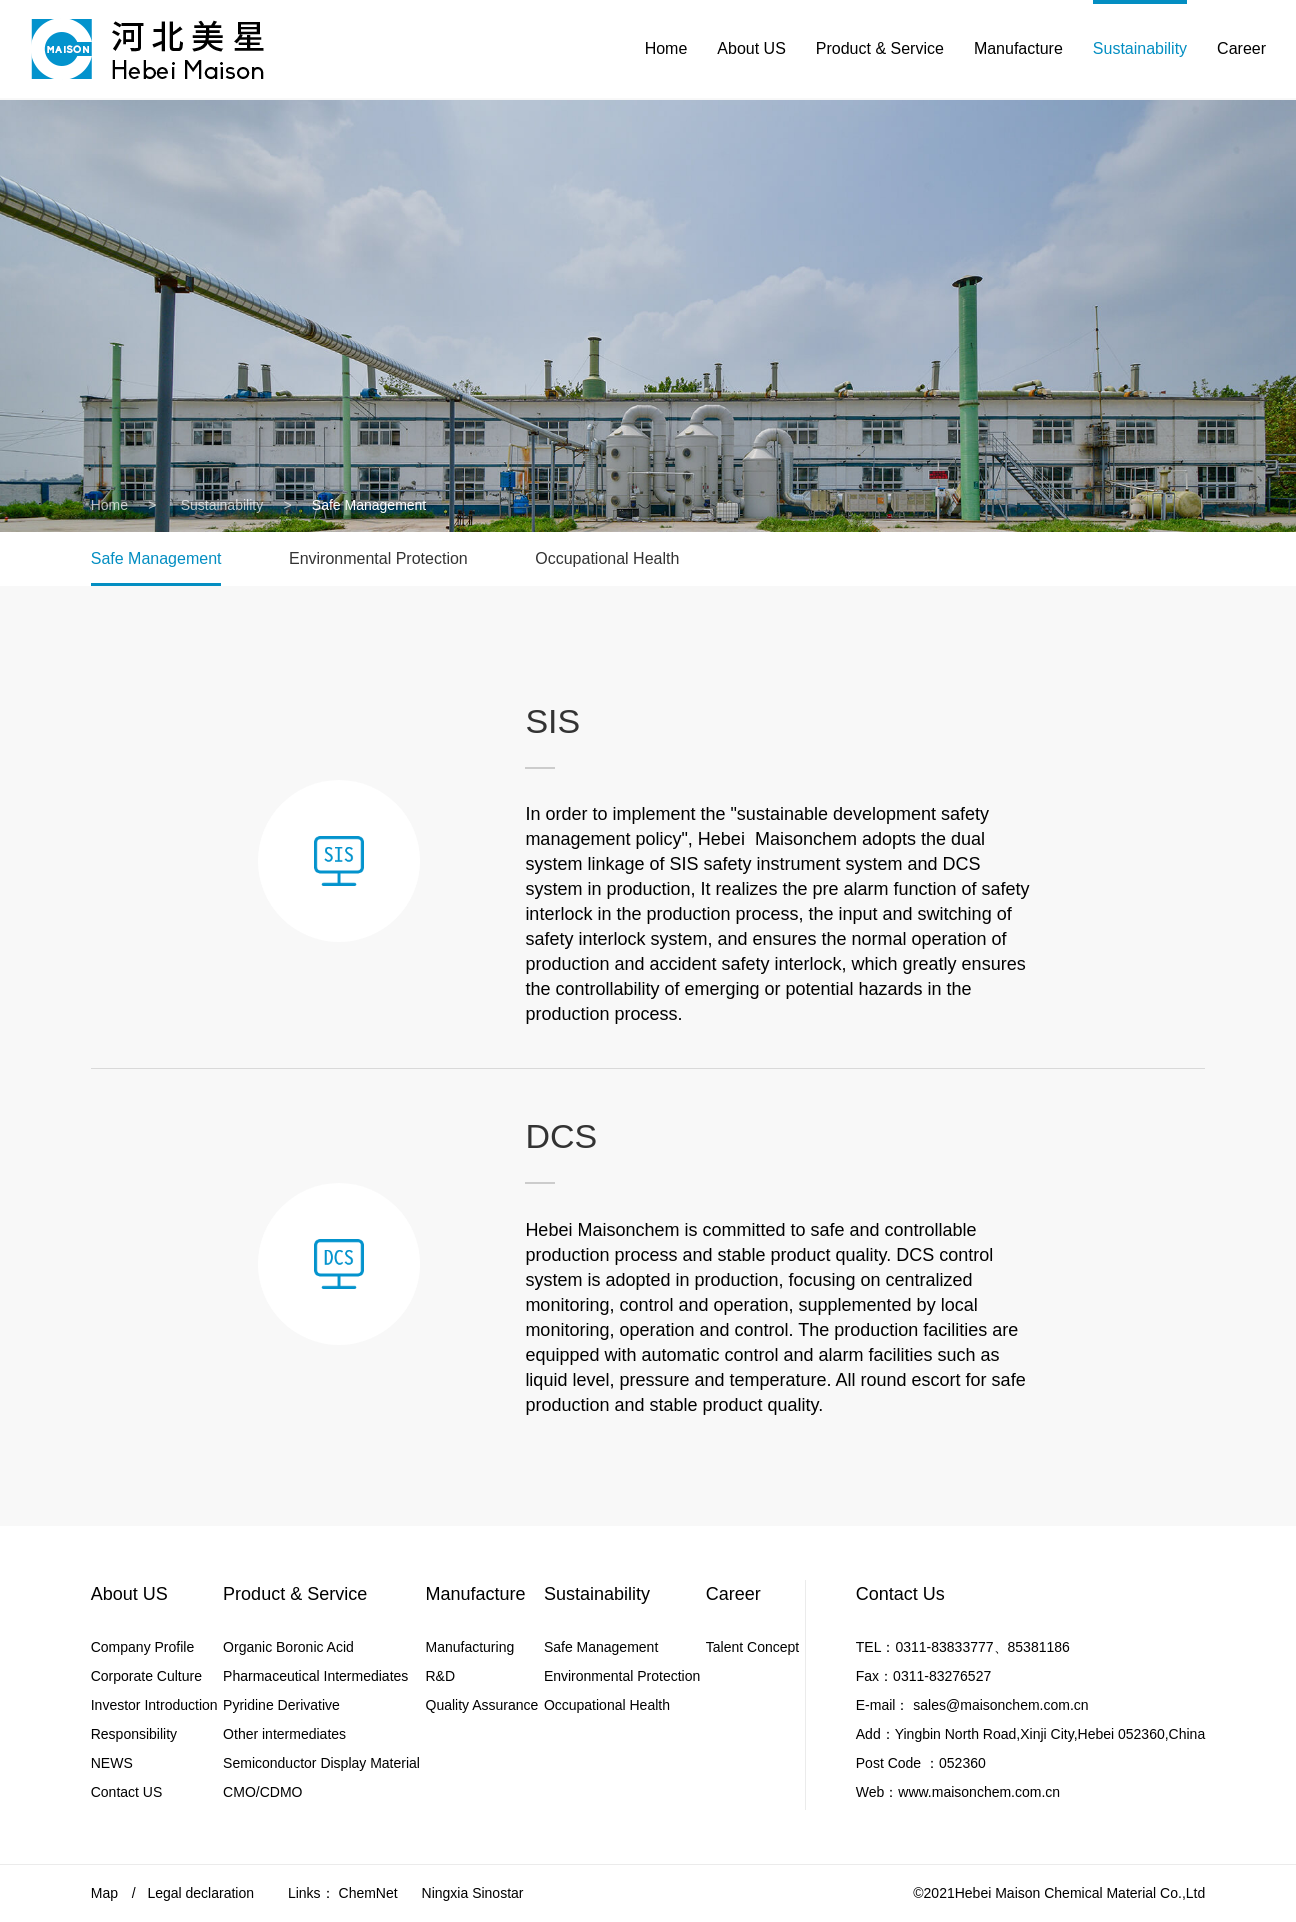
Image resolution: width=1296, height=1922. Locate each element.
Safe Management (156, 558)
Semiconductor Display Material (321, 1763)
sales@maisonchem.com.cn (1000, 1705)
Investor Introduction (154, 1705)
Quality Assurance (482, 1705)
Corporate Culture (146, 1676)
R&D (441, 1676)
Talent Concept (752, 1647)
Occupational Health (607, 558)
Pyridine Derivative (281, 1705)
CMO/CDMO (262, 1792)
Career (1241, 49)
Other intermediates (284, 1734)
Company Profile (143, 1647)
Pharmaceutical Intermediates (315, 1676)
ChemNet (368, 1893)
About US (751, 49)
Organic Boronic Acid (288, 1647)
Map (104, 1893)
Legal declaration (200, 1893)
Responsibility (134, 1734)
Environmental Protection (378, 558)
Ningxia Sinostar (473, 1893)
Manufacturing (470, 1647)
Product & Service (880, 49)
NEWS (112, 1763)
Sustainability (1140, 49)
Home (666, 49)
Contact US (127, 1792)
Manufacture (1018, 49)
